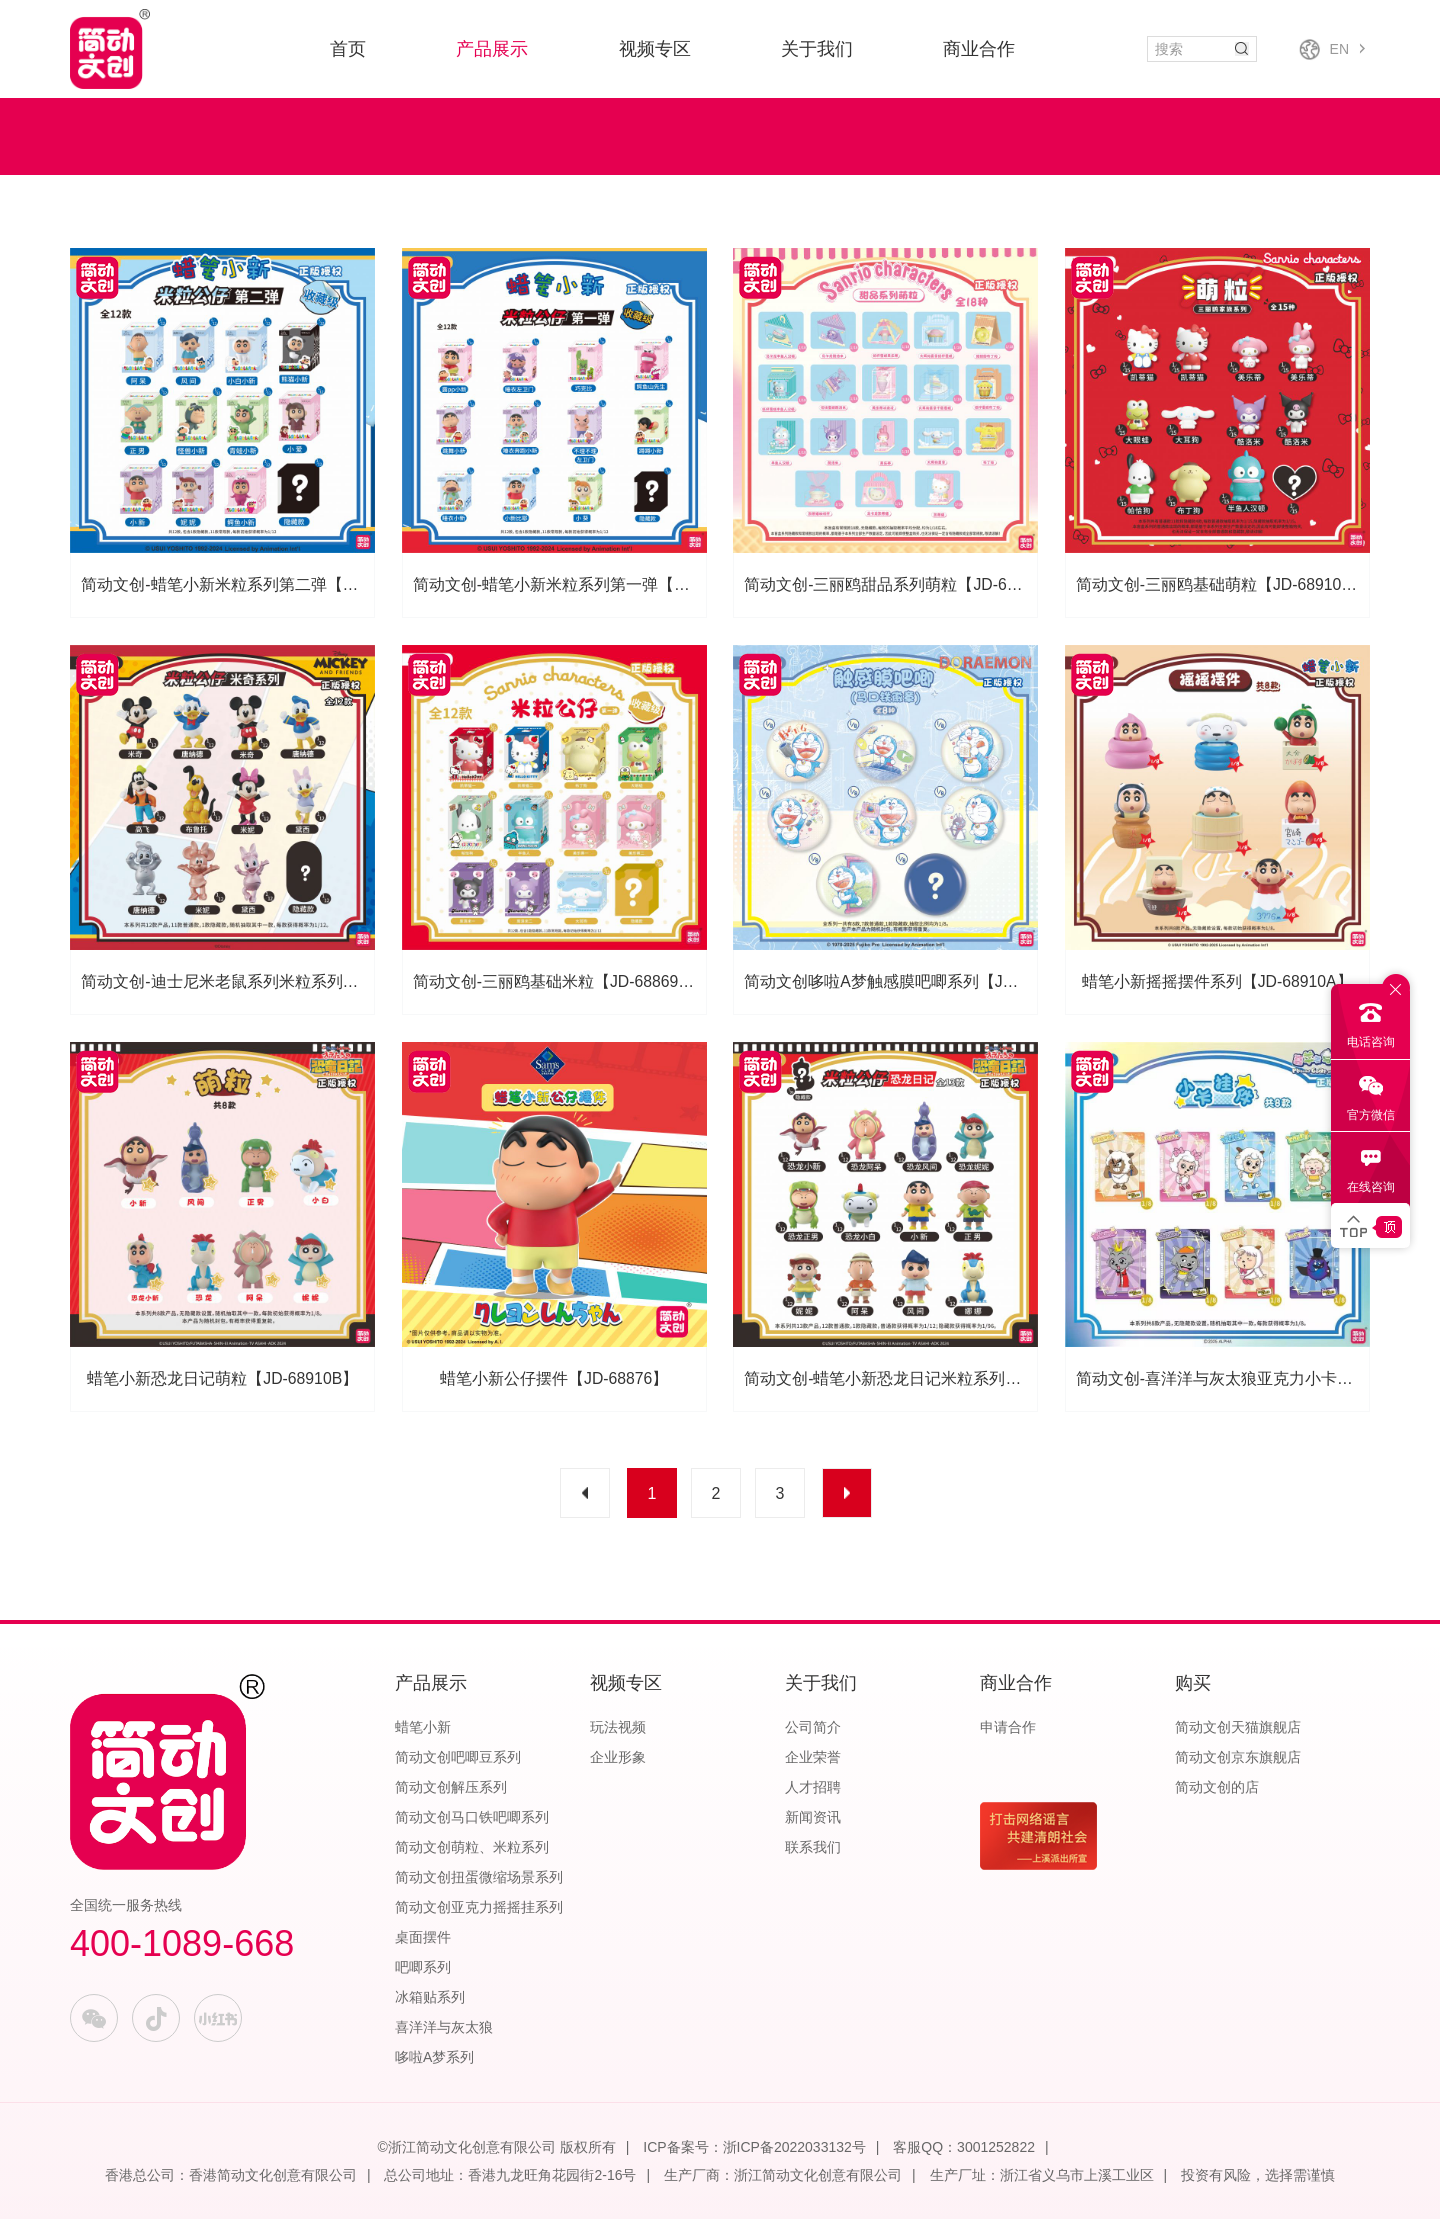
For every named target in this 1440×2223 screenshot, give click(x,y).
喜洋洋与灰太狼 (444, 2031)
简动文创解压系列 (451, 1791)
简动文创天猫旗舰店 (1238, 1731)
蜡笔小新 (423, 1731)
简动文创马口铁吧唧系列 (472, 1821)
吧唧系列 (423, 1971)
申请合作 (1008, 1731)
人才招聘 (813, 1791)
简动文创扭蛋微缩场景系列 (479, 1881)
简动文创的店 (1217, 1791)
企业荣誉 (813, 1761)
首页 (348, 49)
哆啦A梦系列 (434, 2061)
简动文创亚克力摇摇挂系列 (479, 1911)
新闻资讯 (813, 1821)
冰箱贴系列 (430, 2001)
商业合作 (979, 49)
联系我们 (813, 1851)
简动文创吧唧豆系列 (458, 1761)
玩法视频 (618, 1731)
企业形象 (618, 1761)
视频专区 (655, 49)
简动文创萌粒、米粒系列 (472, 1851)
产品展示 (492, 49)
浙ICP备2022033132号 (794, 2151)
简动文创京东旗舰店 (1238, 1761)
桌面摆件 (423, 1941)
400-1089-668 (182, 1948)
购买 (1193, 1687)
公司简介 (813, 1731)
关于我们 (817, 49)
